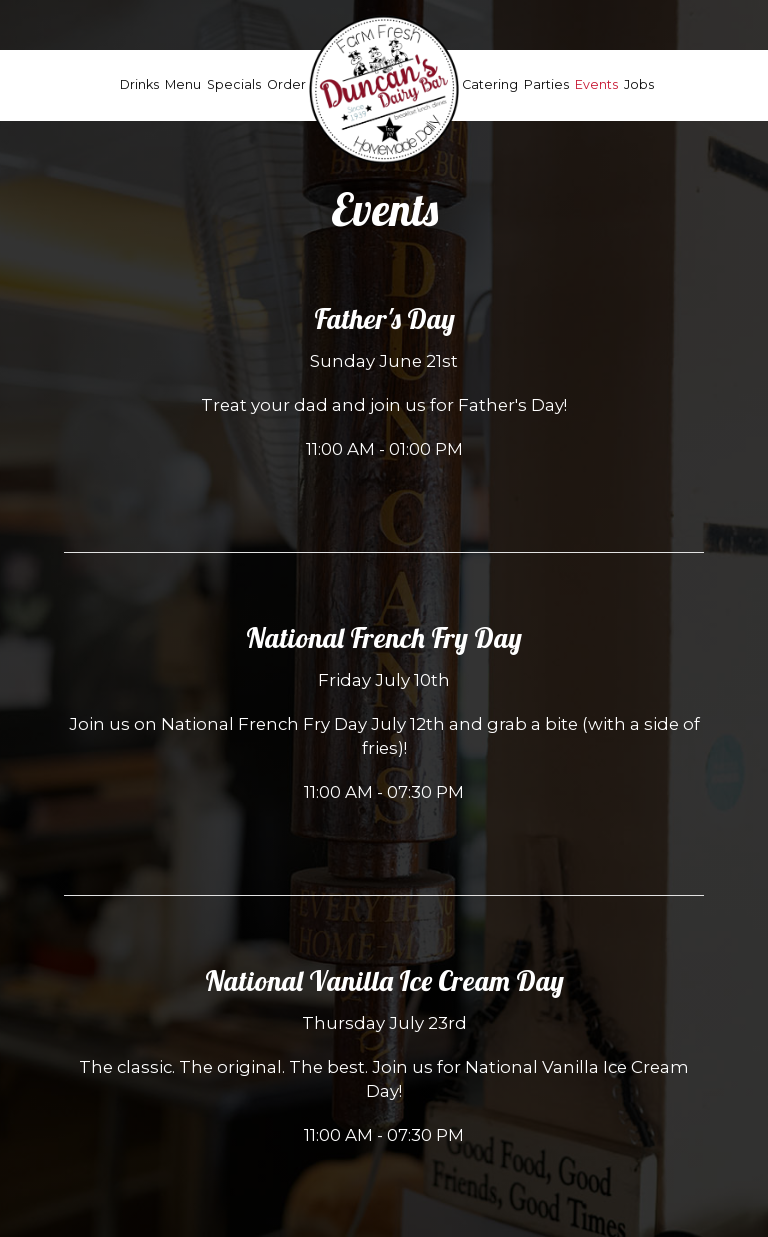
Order (286, 84)
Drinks (139, 84)
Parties (546, 84)
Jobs (639, 84)
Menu (183, 84)
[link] (384, 89)
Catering (490, 84)
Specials (234, 84)
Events (596, 84)
